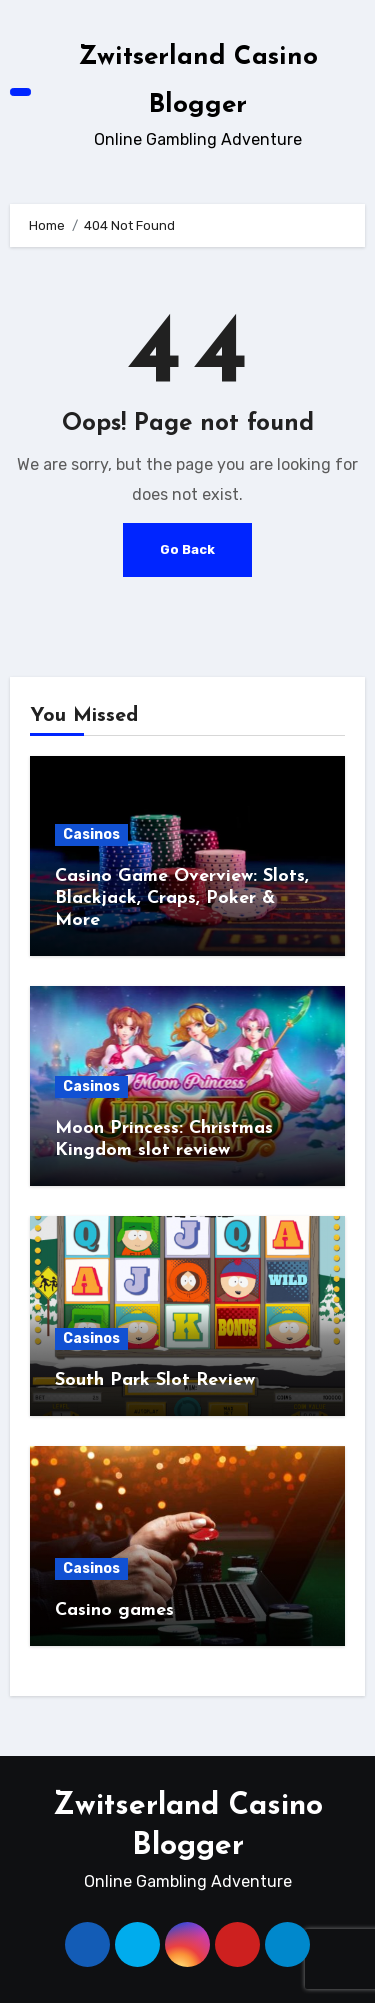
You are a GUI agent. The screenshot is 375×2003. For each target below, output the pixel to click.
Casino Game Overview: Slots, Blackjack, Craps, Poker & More (182, 898)
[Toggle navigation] (21, 92)
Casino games (114, 1610)
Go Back (187, 549)
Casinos (91, 834)
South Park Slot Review (155, 1380)
